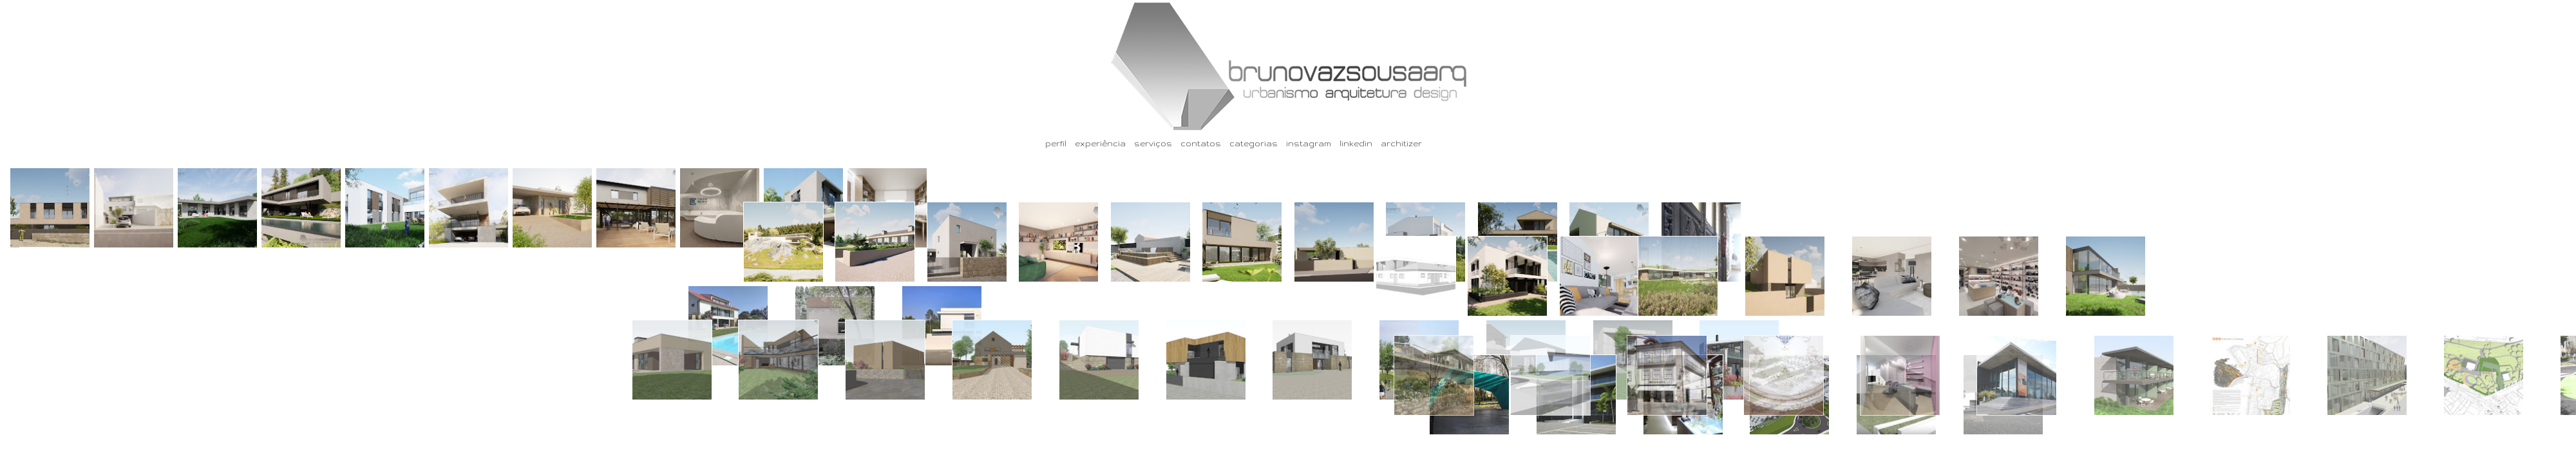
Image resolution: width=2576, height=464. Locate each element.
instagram (1308, 143)
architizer (1401, 143)
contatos (1200, 143)
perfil (1055, 143)
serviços (1153, 143)
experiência (1100, 143)
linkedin (1356, 143)
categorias (1253, 143)
